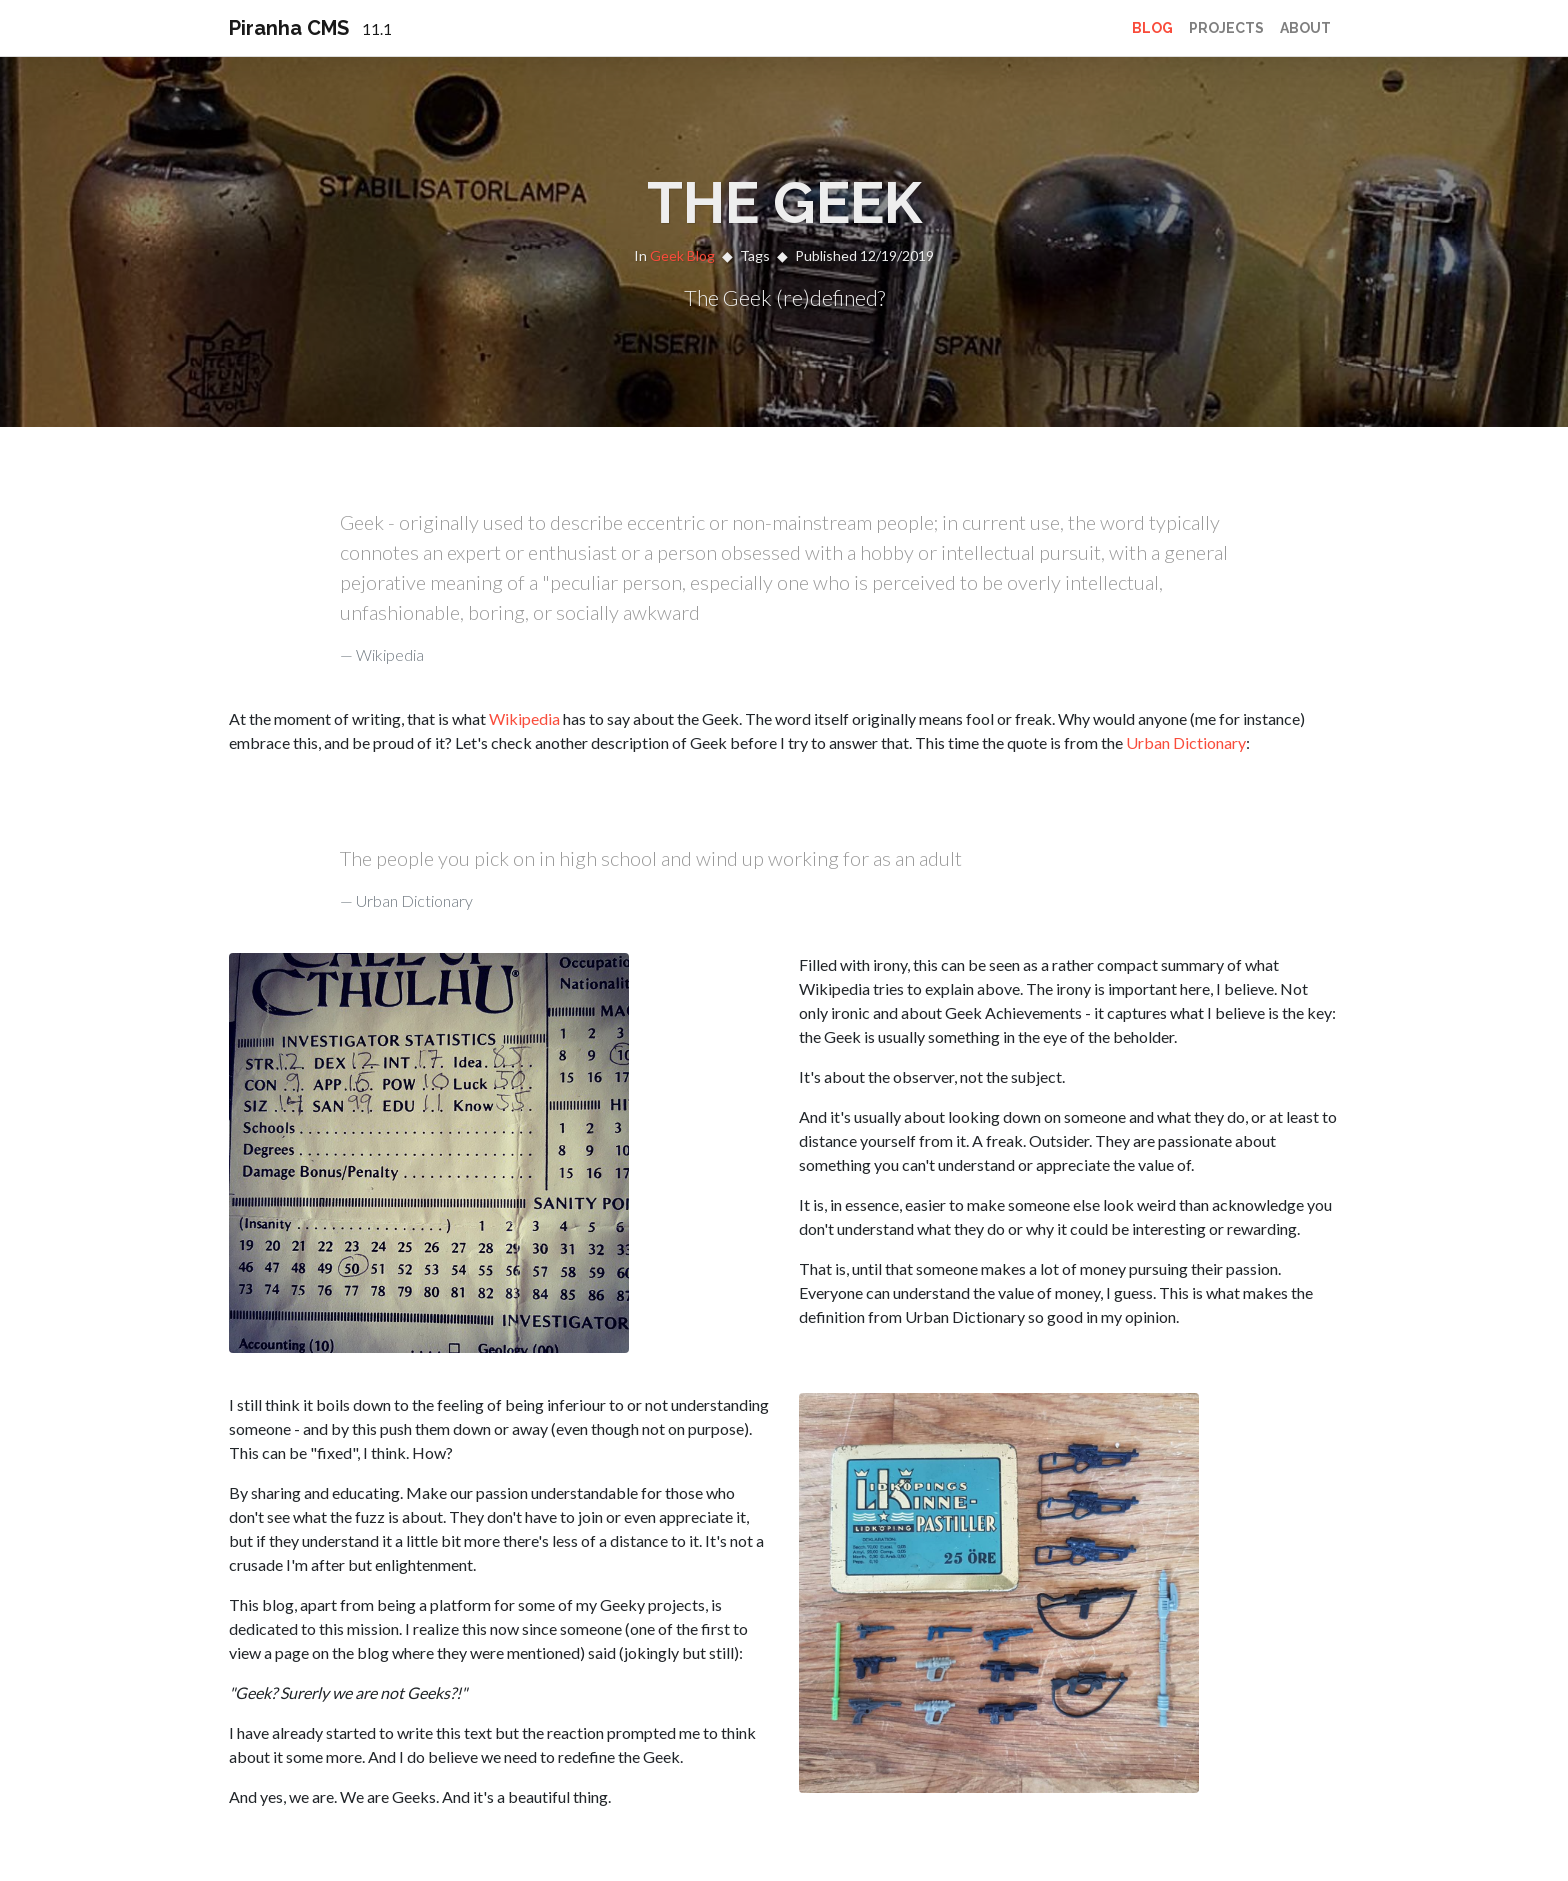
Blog (1152, 28)
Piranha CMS (310, 28)
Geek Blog (682, 255)
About (1305, 28)
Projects (1226, 28)
